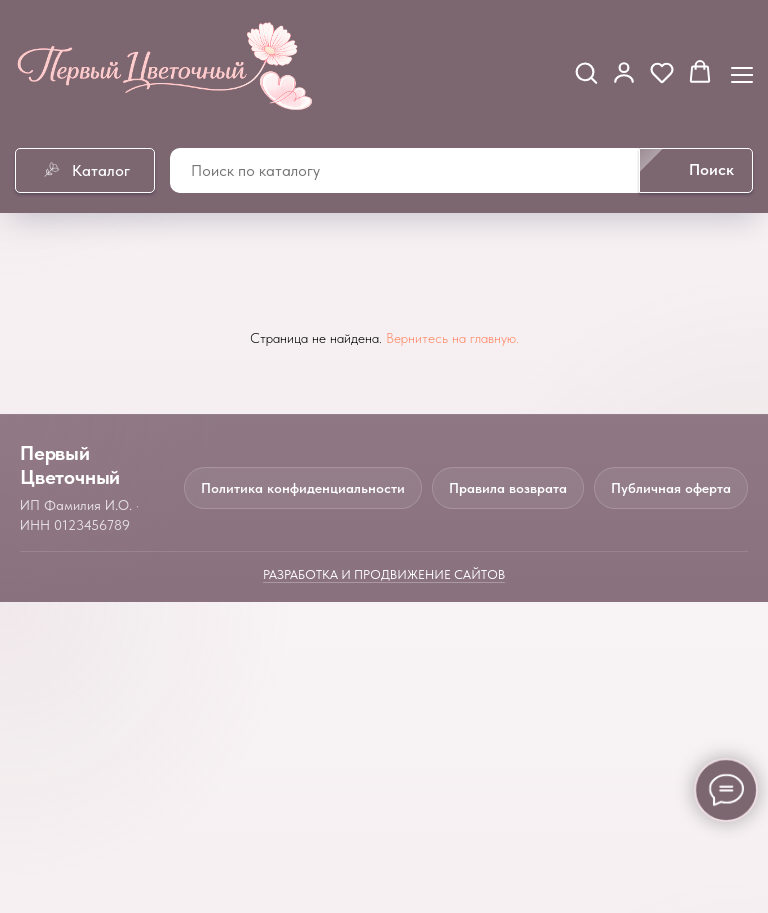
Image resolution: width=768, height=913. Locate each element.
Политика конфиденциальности (303, 488)
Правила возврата (508, 488)
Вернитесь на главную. (452, 338)
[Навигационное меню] (742, 73)
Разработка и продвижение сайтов (384, 574)
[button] (586, 72)
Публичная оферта (671, 488)
